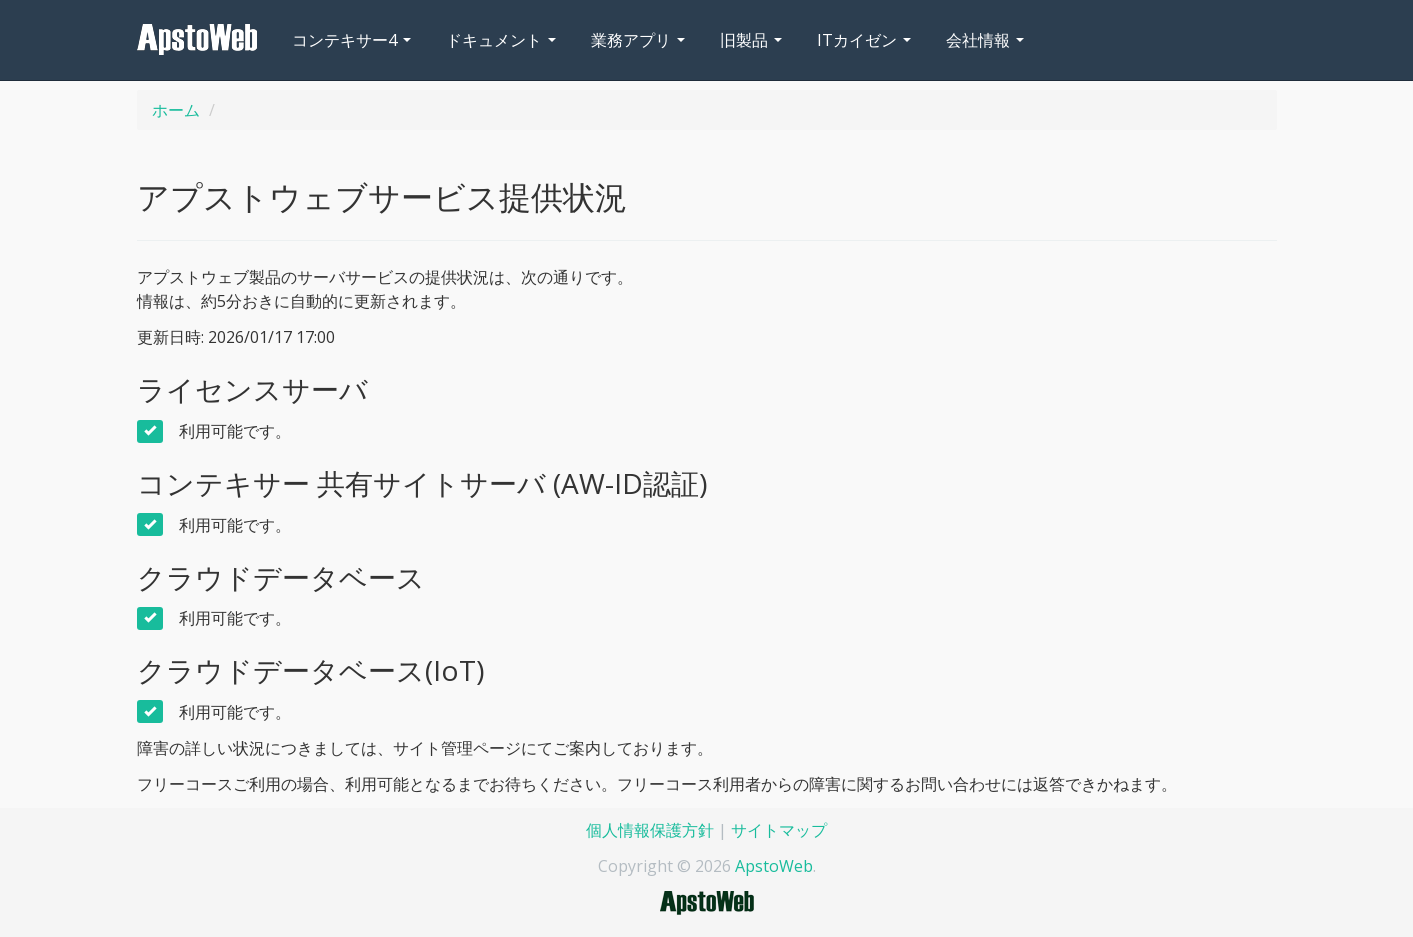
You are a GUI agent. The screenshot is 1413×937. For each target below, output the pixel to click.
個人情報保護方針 (650, 830)
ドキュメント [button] (501, 40)
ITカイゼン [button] (864, 40)
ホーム (176, 110)
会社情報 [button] (985, 40)
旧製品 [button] (751, 40)
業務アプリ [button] (638, 40)
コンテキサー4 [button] (351, 40)
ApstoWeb (774, 866)
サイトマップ (779, 830)
